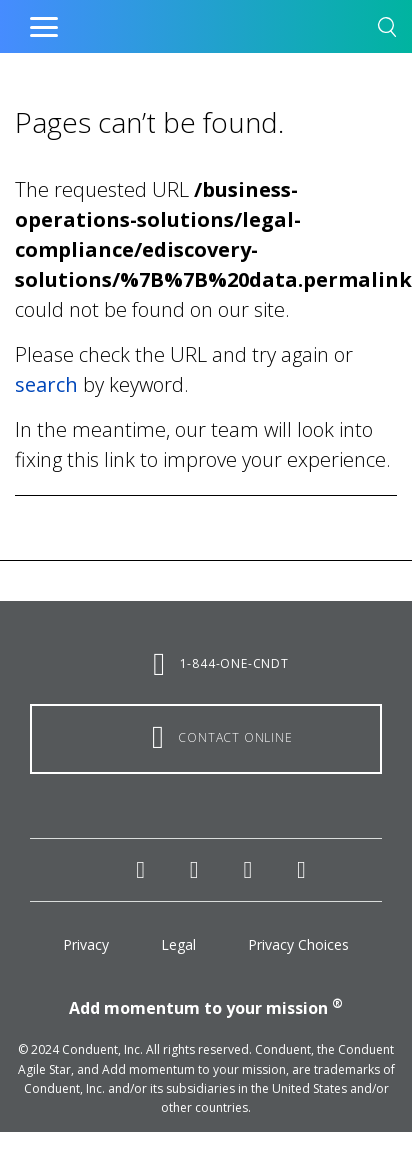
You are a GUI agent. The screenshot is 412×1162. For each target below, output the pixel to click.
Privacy (86, 944)
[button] (387, 30)
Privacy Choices (298, 944)
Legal (178, 944)
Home (163, 22)
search (46, 384)
